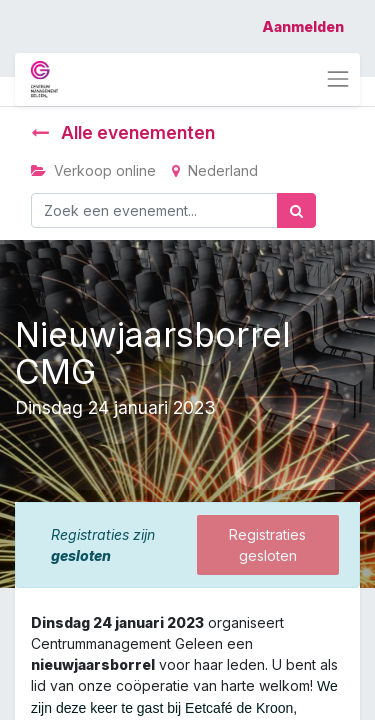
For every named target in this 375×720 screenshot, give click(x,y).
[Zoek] (296, 210)
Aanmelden (303, 26)
